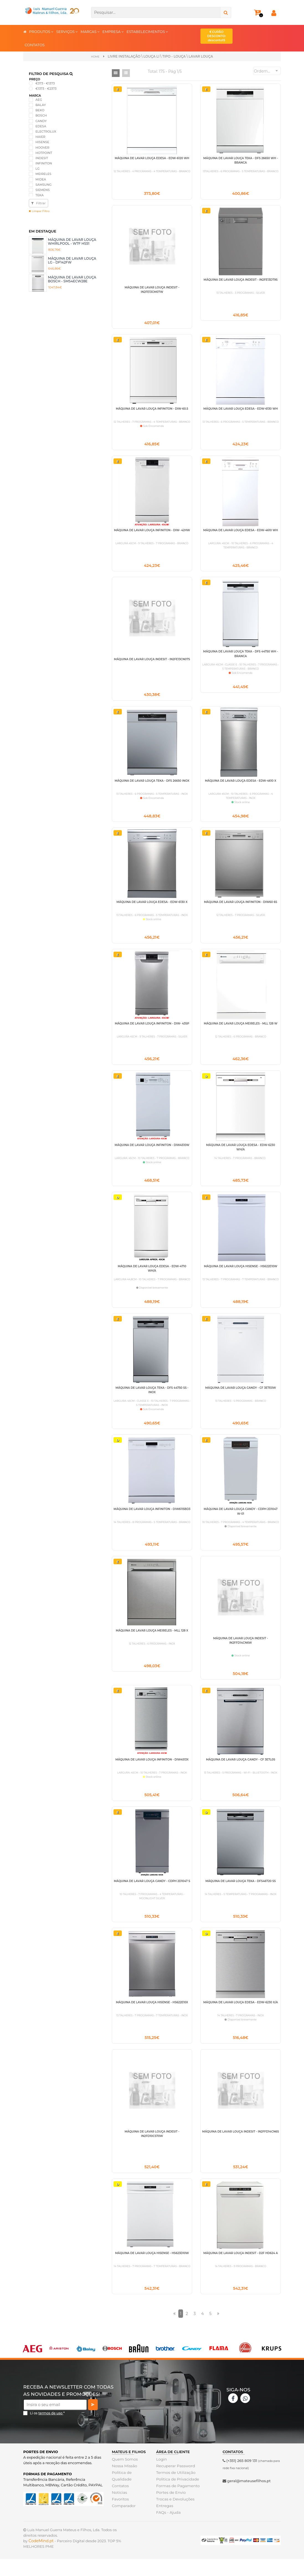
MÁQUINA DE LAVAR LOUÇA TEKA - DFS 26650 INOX (152, 785)
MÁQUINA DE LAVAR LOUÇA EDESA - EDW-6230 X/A (240, 2016)
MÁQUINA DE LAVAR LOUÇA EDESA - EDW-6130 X (152, 907)
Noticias (119, 2509)
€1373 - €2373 (45, 88)
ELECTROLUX (45, 131)
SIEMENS (42, 190)
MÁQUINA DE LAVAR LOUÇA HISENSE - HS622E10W (240, 1274)
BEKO (39, 110)
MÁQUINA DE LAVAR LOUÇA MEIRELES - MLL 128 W (240, 1030)
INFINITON (43, 163)
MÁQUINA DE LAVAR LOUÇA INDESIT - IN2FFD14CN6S (240, 2146)
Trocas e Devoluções (174, 2516)
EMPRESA (113, 31)
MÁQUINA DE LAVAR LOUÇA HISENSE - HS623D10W (152, 2269)
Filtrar (38, 203)
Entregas (164, 2522)
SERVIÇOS (67, 31)
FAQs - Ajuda (167, 2529)
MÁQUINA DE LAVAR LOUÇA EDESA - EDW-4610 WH (240, 533)
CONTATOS (35, 45)
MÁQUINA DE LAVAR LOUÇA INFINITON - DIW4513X (152, 1772)
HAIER (40, 136)
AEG (38, 99)
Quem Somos (124, 2476)
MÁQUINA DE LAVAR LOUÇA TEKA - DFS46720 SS (240, 1894)
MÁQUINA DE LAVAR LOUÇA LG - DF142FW (72, 260)
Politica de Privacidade (176, 2496)
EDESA (40, 126)
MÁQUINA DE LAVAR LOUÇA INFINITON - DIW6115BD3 (152, 1519)
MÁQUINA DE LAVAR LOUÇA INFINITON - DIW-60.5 (152, 410)
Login (161, 2476)
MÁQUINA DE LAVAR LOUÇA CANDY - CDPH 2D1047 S (152, 1894)
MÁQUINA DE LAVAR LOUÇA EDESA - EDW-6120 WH (152, 158)
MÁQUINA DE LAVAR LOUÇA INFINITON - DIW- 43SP (152, 1030)
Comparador (123, 2522)
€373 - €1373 (45, 83)
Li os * (47, 2430)
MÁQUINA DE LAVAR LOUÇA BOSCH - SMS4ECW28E (72, 279)
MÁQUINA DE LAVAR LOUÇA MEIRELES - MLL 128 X (152, 1641)
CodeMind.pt (41, 2557)
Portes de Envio (170, 2509)
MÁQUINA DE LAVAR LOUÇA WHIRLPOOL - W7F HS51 (72, 241)
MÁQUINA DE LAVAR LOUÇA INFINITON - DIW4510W (152, 1152)
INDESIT (41, 158)
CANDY (41, 121)
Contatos (120, 2502)
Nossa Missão (124, 2483)
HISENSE (42, 142)
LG (37, 168)
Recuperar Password (174, 2483)
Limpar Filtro (39, 211)
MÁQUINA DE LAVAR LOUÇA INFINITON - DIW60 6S (240, 907)
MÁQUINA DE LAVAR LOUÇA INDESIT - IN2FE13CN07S (152, 663)
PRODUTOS (41, 31)
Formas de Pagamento (177, 2502)
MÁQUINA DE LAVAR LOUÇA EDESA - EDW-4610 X (240, 785)
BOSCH (41, 115)
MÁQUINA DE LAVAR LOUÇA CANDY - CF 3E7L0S (240, 1772)
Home (95, 56)
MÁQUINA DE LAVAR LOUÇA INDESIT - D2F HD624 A (240, 2269)
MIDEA (40, 179)
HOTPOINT (43, 152)
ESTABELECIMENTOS (147, 31)
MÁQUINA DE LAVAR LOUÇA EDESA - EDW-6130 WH (240, 410)
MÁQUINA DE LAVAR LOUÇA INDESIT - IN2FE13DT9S (240, 280)
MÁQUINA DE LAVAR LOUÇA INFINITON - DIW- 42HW (152, 533)
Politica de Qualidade (121, 2492)
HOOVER (42, 147)
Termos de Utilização (175, 2489)
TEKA (39, 195)
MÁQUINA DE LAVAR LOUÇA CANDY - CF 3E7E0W (240, 1397)
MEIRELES (43, 173)
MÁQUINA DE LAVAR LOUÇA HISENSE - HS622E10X (152, 2016)
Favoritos (120, 2516)
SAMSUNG (43, 184)
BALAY (40, 105)
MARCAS (90, 31)
